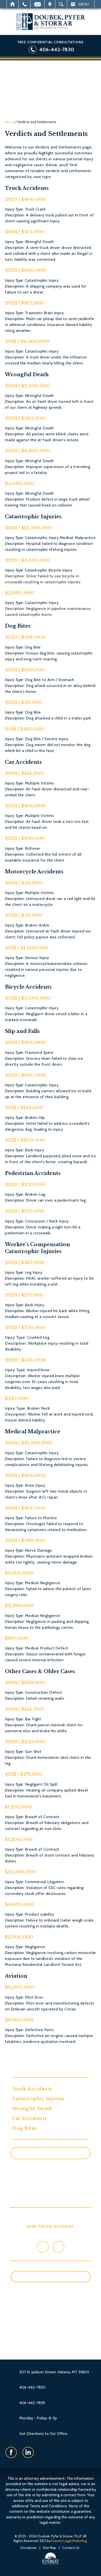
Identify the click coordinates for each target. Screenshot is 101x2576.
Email (37, 4)
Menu (84, 4)
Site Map (49, 2547)
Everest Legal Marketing (69, 2541)
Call (24, 4)
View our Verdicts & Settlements (50, 2277)
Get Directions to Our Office (43, 2433)
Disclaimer (28, 2547)
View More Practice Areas (50, 2153)
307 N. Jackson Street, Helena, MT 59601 (54, 2372)
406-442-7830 (56, 49)
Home (13, 4)
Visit (50, 4)
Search (61, 4)
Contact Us (71, 2547)
